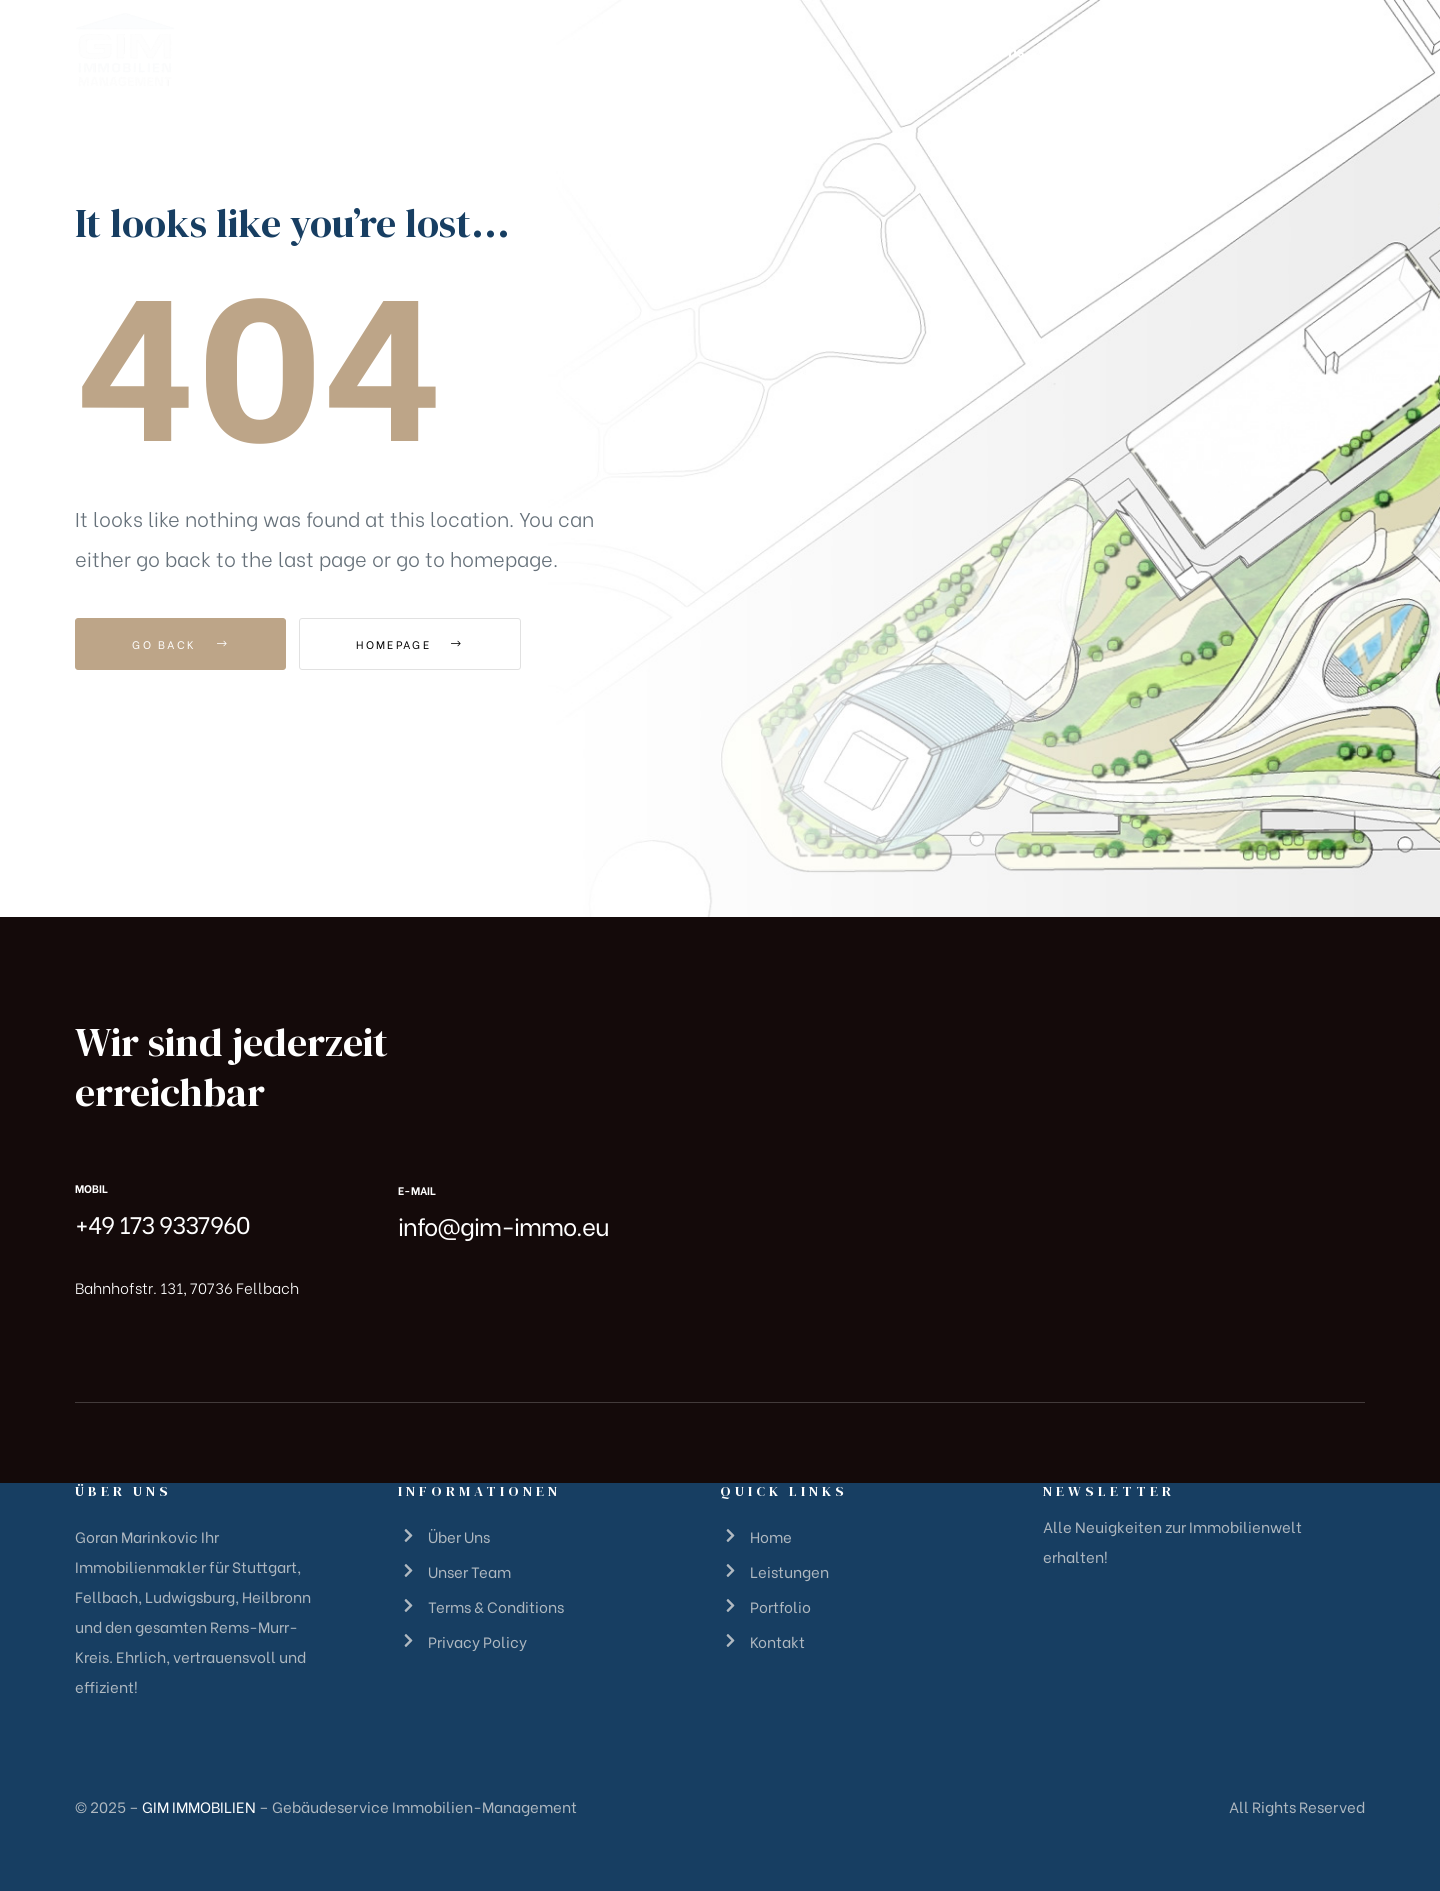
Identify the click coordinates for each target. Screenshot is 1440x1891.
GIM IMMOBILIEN (199, 1806)
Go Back (180, 644)
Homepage (409, 644)
